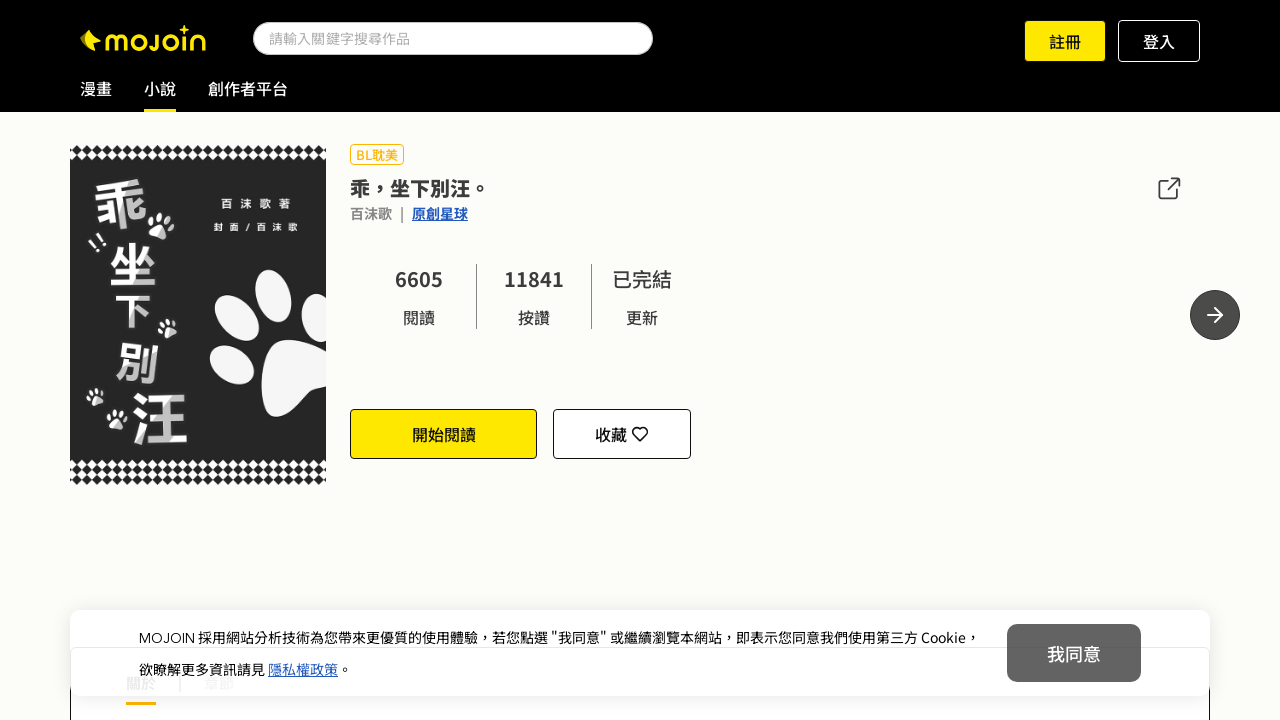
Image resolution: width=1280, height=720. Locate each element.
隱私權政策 (303, 669)
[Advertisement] (640, 578)
